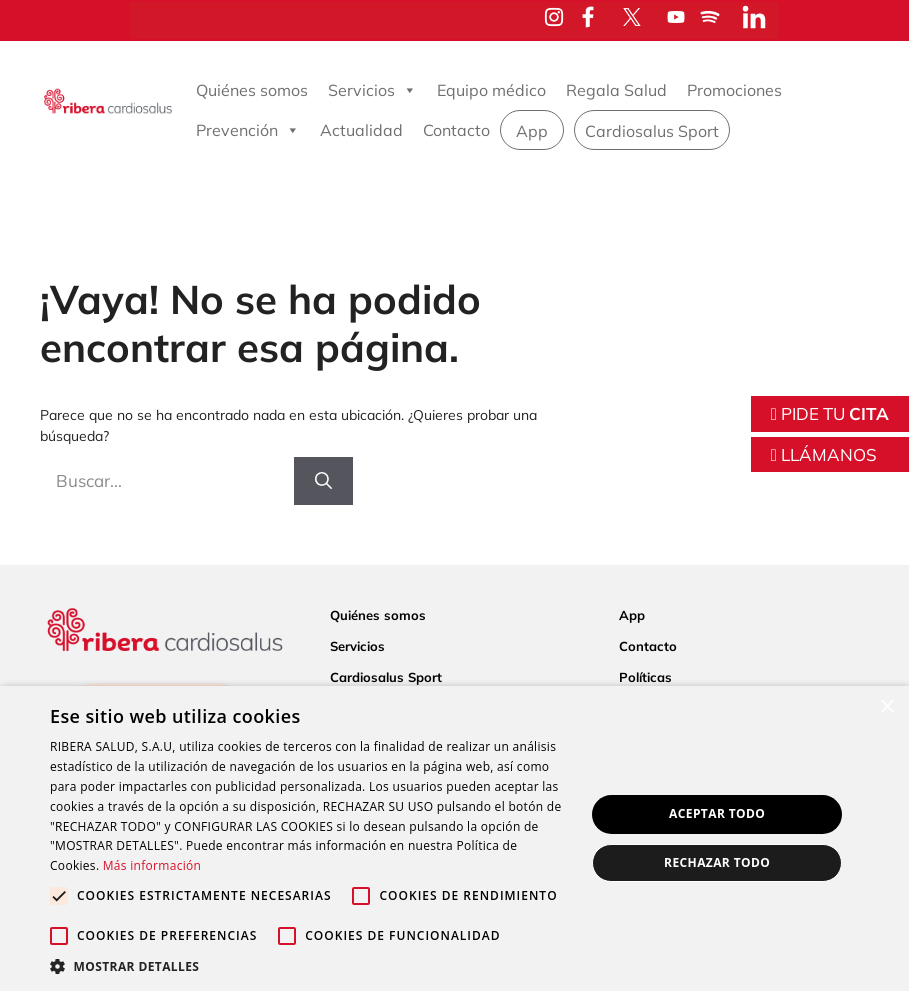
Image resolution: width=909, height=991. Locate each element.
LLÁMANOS (824, 454)
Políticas (645, 677)
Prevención (248, 130)
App (532, 131)
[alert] (454, 838)
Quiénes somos (252, 90)
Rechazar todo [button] (717, 862)
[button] (309, 966)
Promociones (734, 90)
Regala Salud (616, 90)
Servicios (372, 90)
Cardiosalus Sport (652, 131)
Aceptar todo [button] (717, 813)
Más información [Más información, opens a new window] (152, 865)
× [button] (886, 707)
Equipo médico (491, 90)
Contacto (456, 130)
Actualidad (361, 130)
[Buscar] (323, 481)
